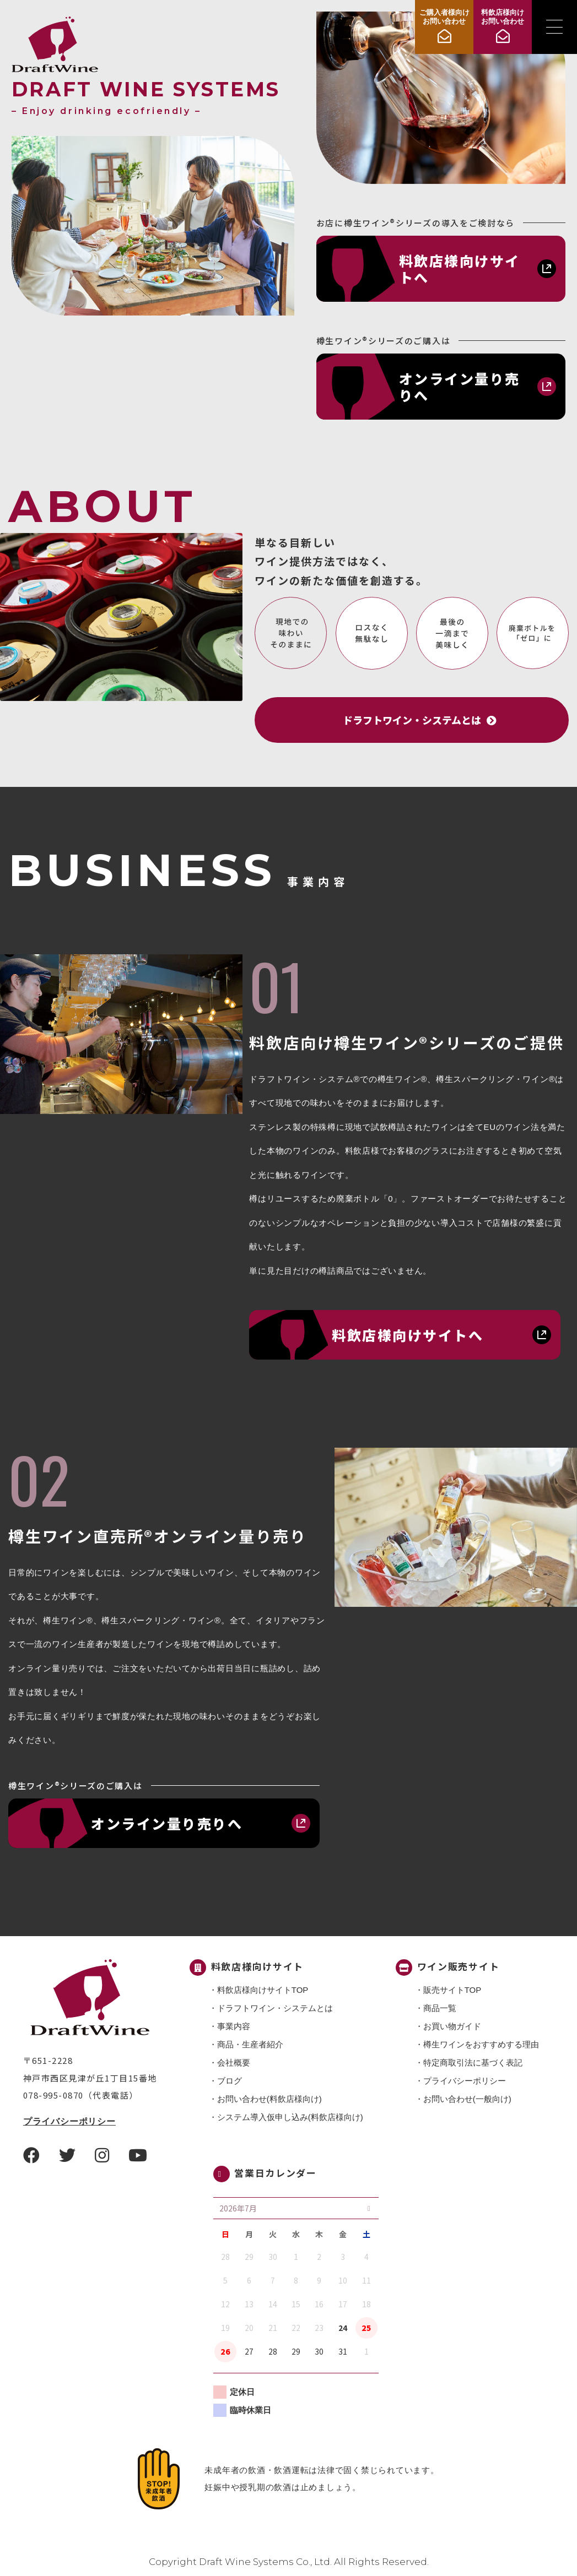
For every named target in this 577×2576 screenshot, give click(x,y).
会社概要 (233, 2062)
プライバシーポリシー (69, 2121)
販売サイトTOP (452, 1990)
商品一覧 (439, 2008)
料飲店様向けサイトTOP (263, 1990)
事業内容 (233, 2026)
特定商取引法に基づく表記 (472, 2062)
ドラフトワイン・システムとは (275, 2008)
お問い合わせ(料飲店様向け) (269, 2099)
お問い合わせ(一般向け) (467, 2099)
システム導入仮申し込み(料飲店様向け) (290, 2117)
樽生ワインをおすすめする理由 (481, 2044)
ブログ (229, 2080)
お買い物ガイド (452, 2026)
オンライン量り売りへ (459, 386)
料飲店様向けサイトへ (459, 269)
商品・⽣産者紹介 (250, 2044)
